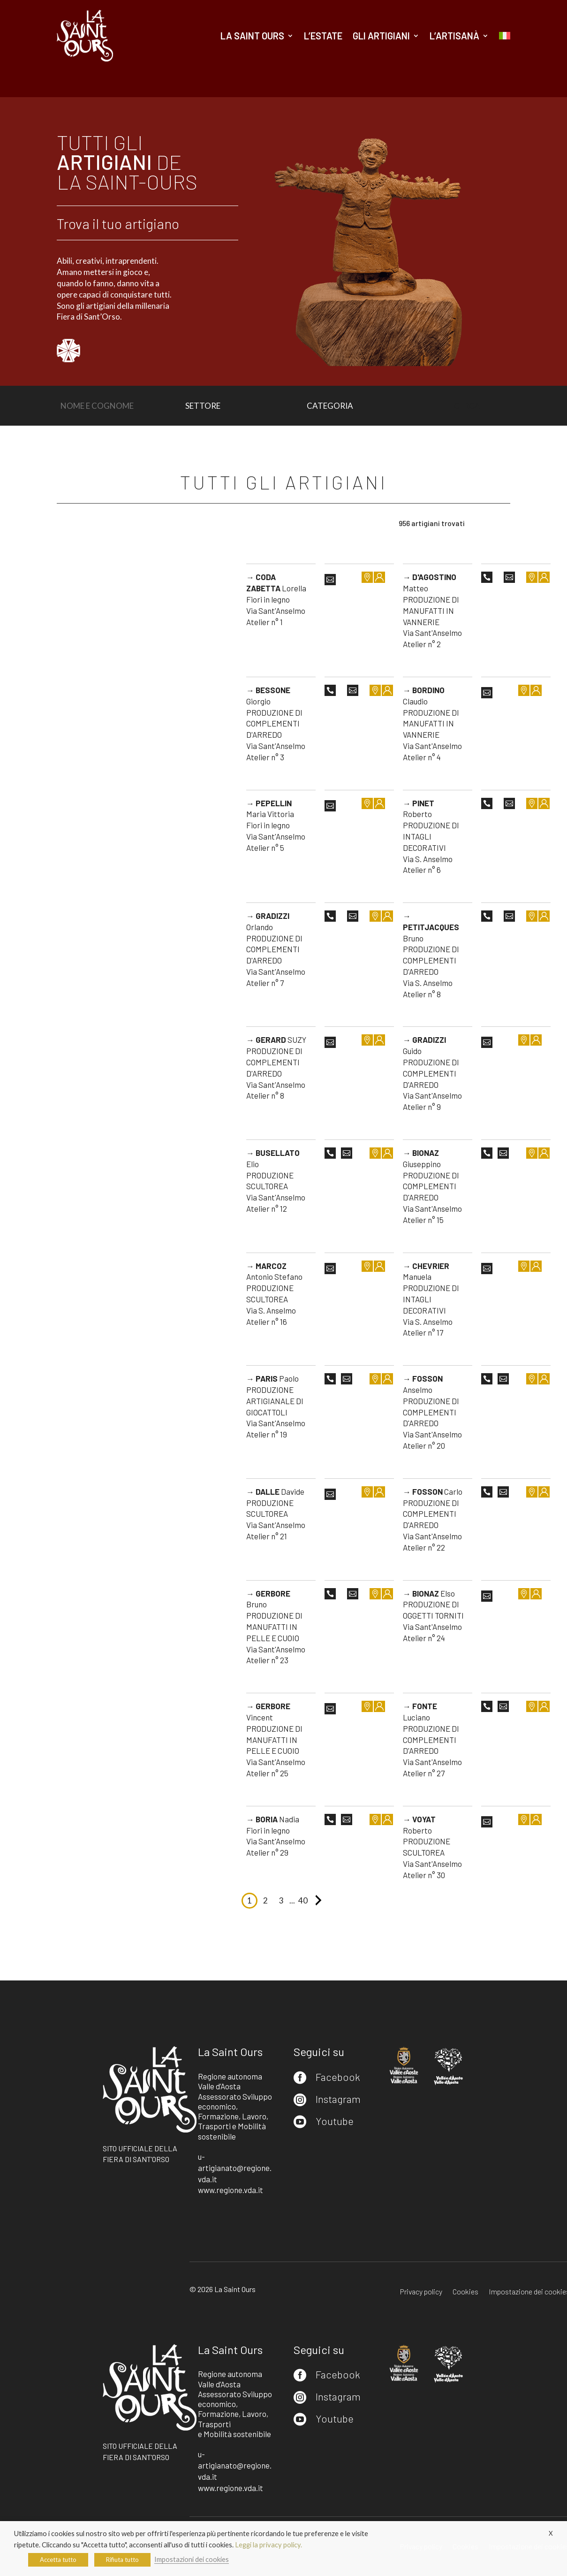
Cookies (465, 2292)
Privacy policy (421, 2292)
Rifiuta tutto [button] (122, 2559)
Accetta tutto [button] (58, 2559)
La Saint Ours (252, 35)
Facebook (338, 2077)
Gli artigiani (381, 35)
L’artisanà (454, 35)
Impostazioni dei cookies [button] (191, 2559)
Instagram (338, 2099)
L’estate (323, 35)
